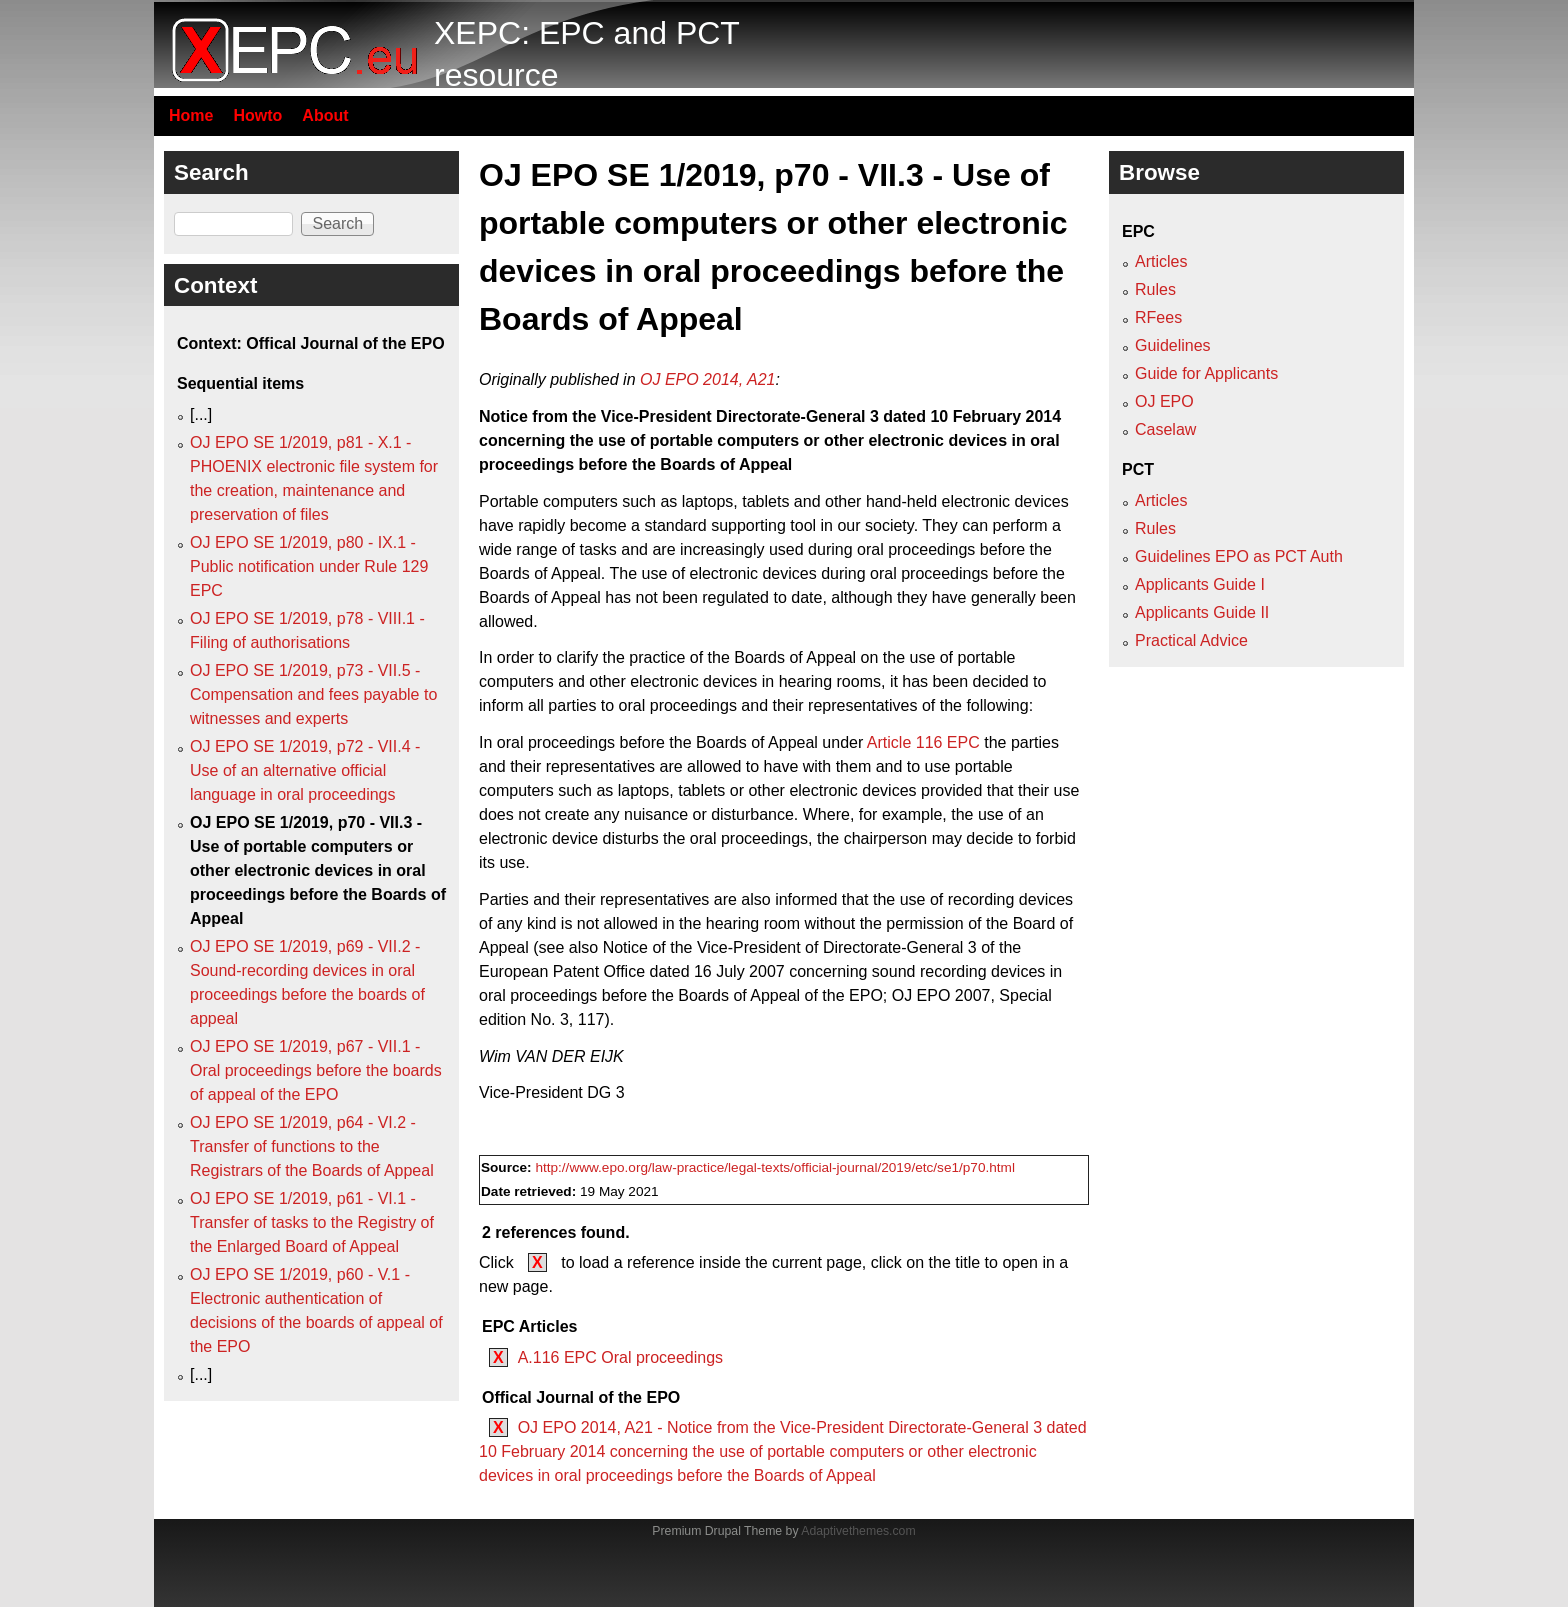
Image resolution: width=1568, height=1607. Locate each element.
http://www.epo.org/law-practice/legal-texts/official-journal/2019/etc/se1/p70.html (775, 1167)
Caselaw (1165, 429)
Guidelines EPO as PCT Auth (1239, 556)
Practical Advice (1191, 640)
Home (191, 115)
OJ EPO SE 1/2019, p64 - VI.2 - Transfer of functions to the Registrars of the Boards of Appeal (312, 1146)
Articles (1161, 261)
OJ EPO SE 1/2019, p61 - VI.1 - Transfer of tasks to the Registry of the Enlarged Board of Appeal (312, 1222)
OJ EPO (1164, 401)
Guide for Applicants (1206, 373)
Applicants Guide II (1202, 612)
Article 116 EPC (923, 742)
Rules (1155, 289)
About (325, 115)
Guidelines (1173, 345)
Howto (257, 115)
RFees (1158, 317)
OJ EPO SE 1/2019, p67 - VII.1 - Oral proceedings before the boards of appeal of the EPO (316, 1070)
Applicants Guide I (1200, 584)
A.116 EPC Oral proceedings (620, 1357)
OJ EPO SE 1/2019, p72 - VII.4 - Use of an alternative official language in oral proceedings (305, 770)
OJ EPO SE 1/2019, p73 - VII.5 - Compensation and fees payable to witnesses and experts (313, 694)
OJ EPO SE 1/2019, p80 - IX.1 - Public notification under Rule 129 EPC (309, 566)
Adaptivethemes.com (858, 1531)
